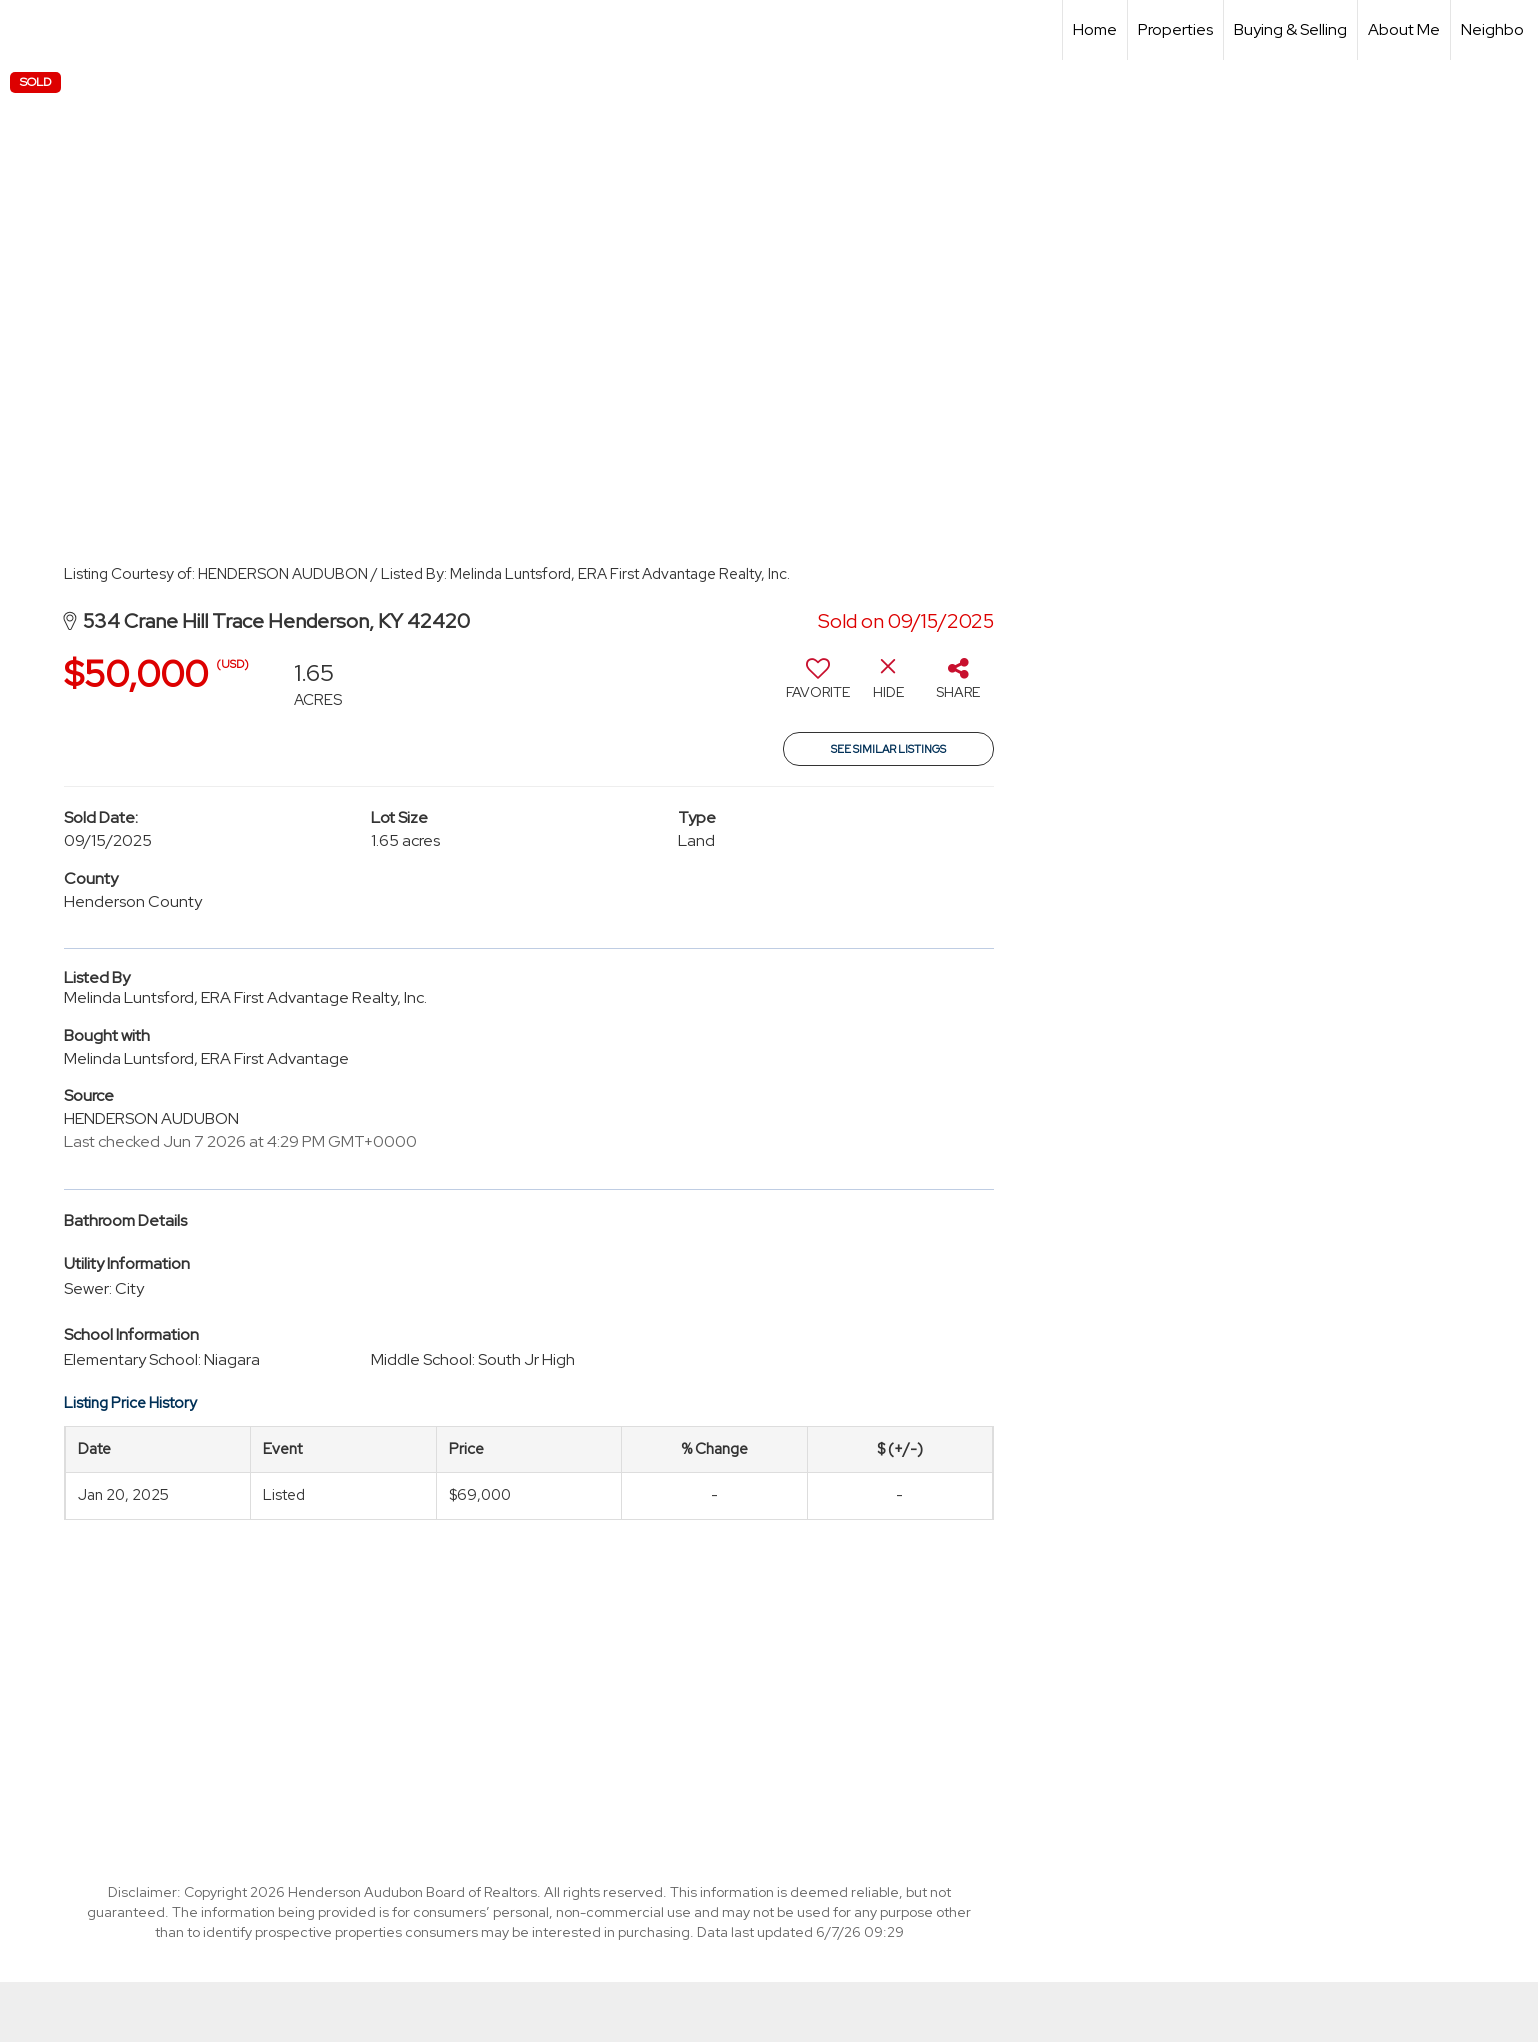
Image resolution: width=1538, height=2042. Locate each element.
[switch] (818, 686)
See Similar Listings (888, 749)
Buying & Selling (1290, 29)
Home (1095, 29)
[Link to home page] (25, 30)
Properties (1175, 29)
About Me (1404, 29)
